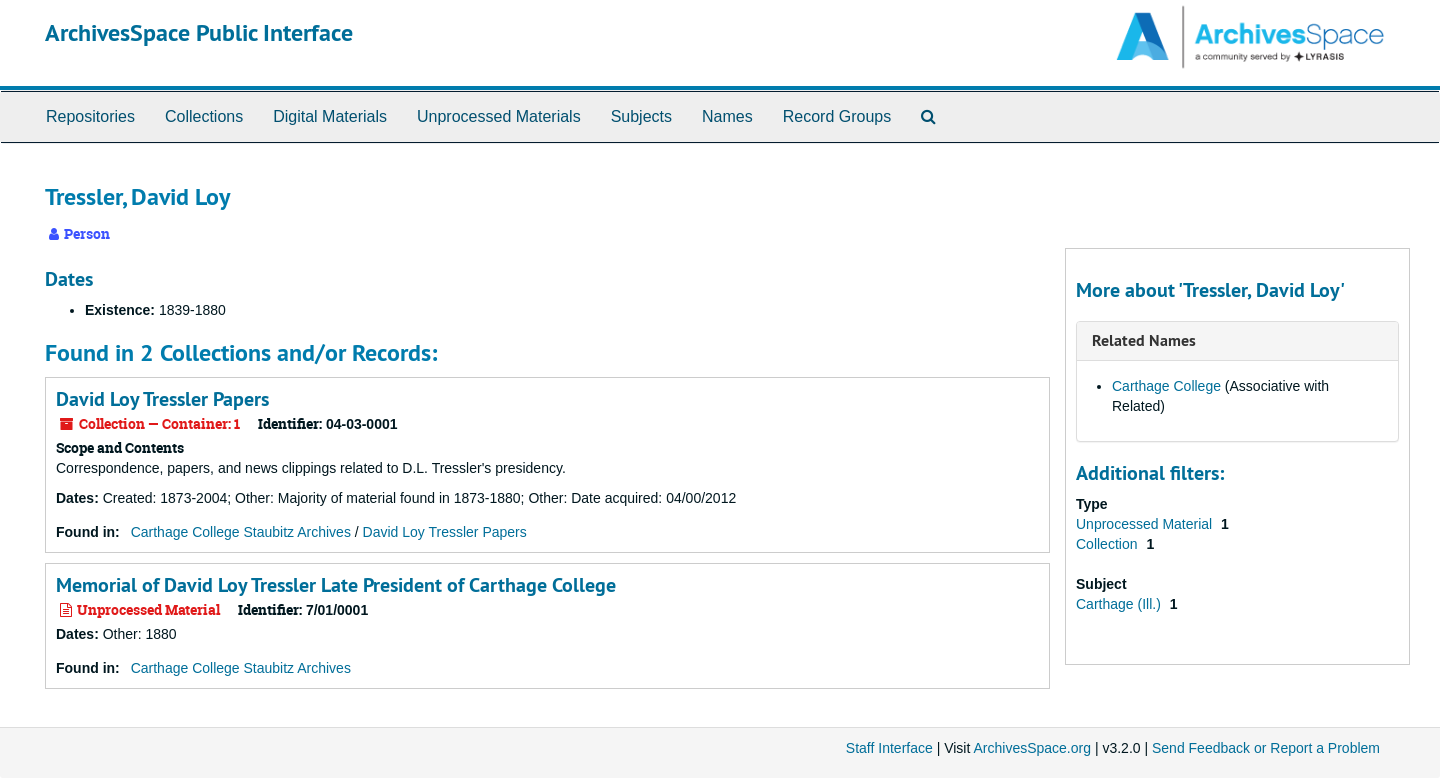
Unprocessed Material (1146, 524)
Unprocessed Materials (499, 116)
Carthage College (1166, 386)
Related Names (1144, 340)
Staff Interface (889, 748)
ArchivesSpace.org (1032, 748)
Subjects (641, 116)
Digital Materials (330, 116)
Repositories (90, 116)
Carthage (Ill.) (1120, 604)
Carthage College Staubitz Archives (241, 532)
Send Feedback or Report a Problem (1266, 748)
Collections (204, 116)
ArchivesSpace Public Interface (199, 32)
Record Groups (837, 116)
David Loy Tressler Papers (162, 399)
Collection (1108, 544)
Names (727, 116)
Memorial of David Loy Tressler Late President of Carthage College (336, 585)
